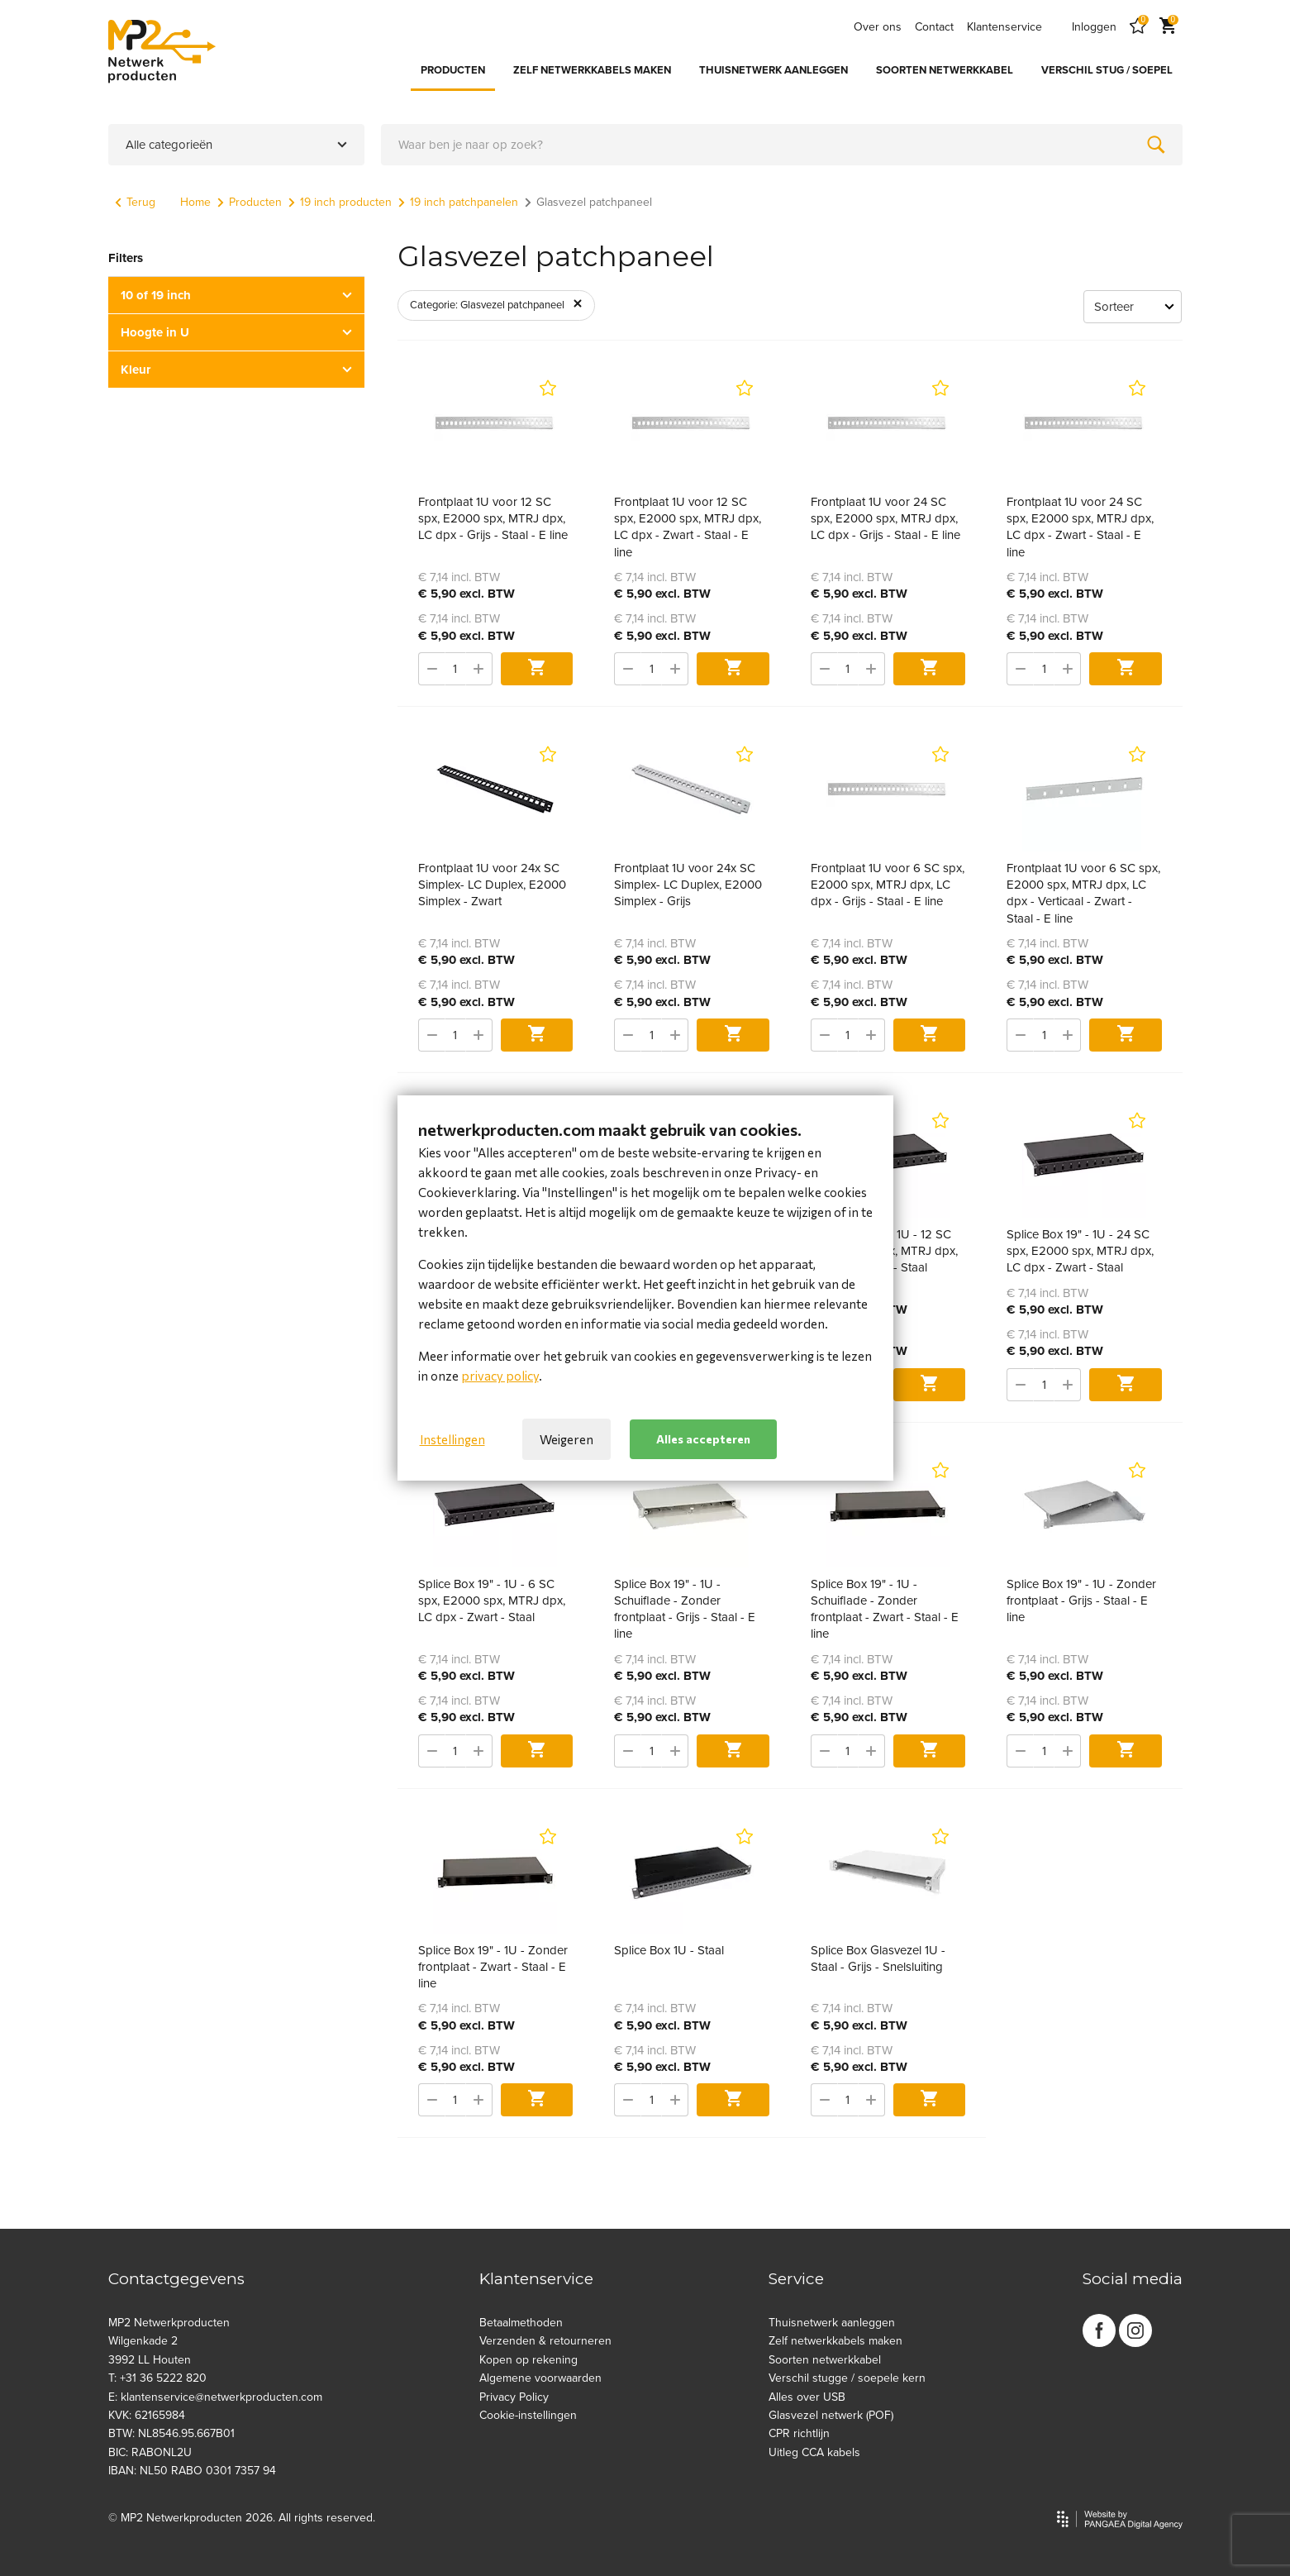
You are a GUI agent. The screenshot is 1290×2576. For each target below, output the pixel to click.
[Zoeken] (1156, 144)
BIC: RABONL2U (150, 2452)
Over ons (878, 27)
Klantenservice (1004, 27)
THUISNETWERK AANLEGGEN (773, 70)
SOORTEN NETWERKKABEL (944, 70)
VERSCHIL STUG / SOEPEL (1107, 70)
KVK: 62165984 (146, 2415)
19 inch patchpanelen (458, 202)
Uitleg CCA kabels (814, 2452)
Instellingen (452, 1439)
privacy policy (500, 1375)
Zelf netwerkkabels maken (835, 2341)
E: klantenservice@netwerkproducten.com (215, 2397)
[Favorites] (1138, 26)
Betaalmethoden (521, 2323)
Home (195, 202)
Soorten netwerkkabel (825, 2360)
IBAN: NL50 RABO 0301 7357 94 (192, 2471)
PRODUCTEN (453, 70)
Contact (934, 27)
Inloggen (1094, 27)
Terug (135, 202)
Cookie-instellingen (528, 2415)
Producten (249, 202)
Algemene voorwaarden (540, 2378)
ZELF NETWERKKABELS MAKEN (592, 70)
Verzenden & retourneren (545, 2341)
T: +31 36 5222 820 (157, 2378)
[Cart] (1168, 26)
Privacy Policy (514, 2397)
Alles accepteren (703, 1439)
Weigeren (566, 1439)
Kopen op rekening (528, 2360)
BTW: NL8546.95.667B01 (171, 2433)
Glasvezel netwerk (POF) (831, 2415)
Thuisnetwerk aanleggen (832, 2323)
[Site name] (162, 51)
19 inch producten (340, 202)
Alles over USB (807, 2397)
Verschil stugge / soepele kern (847, 2378)
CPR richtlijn (799, 2433)
